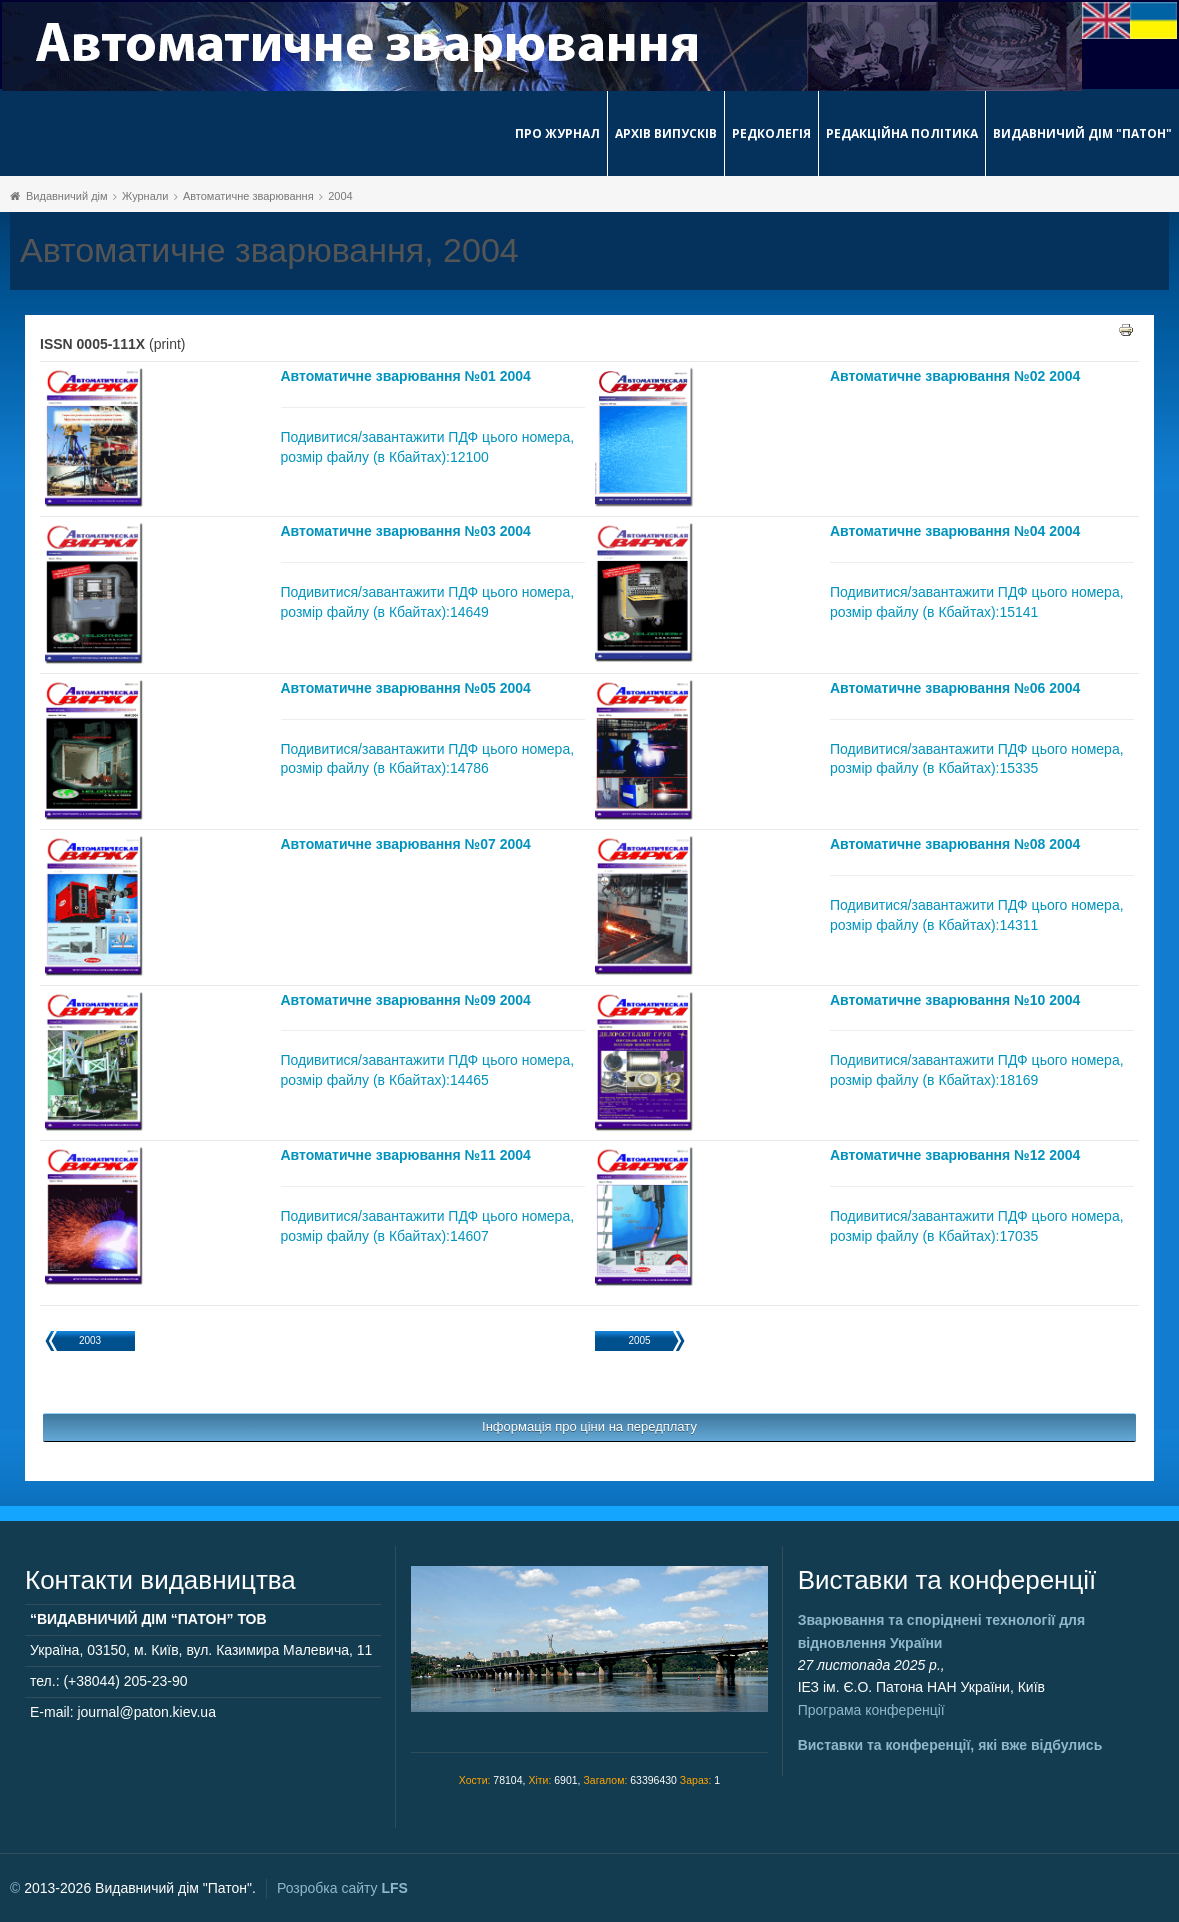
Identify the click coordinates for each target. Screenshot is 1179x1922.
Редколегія (771, 133)
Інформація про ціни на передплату (589, 1426)
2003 (90, 1340)
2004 (340, 196)
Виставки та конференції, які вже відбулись (950, 1745)
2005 (639, 1340)
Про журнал (557, 133)
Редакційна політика (902, 133)
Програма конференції (871, 1710)
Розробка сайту (342, 1888)
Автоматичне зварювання (248, 196)
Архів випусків (666, 133)
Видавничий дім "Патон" (1082, 133)
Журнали (145, 196)
